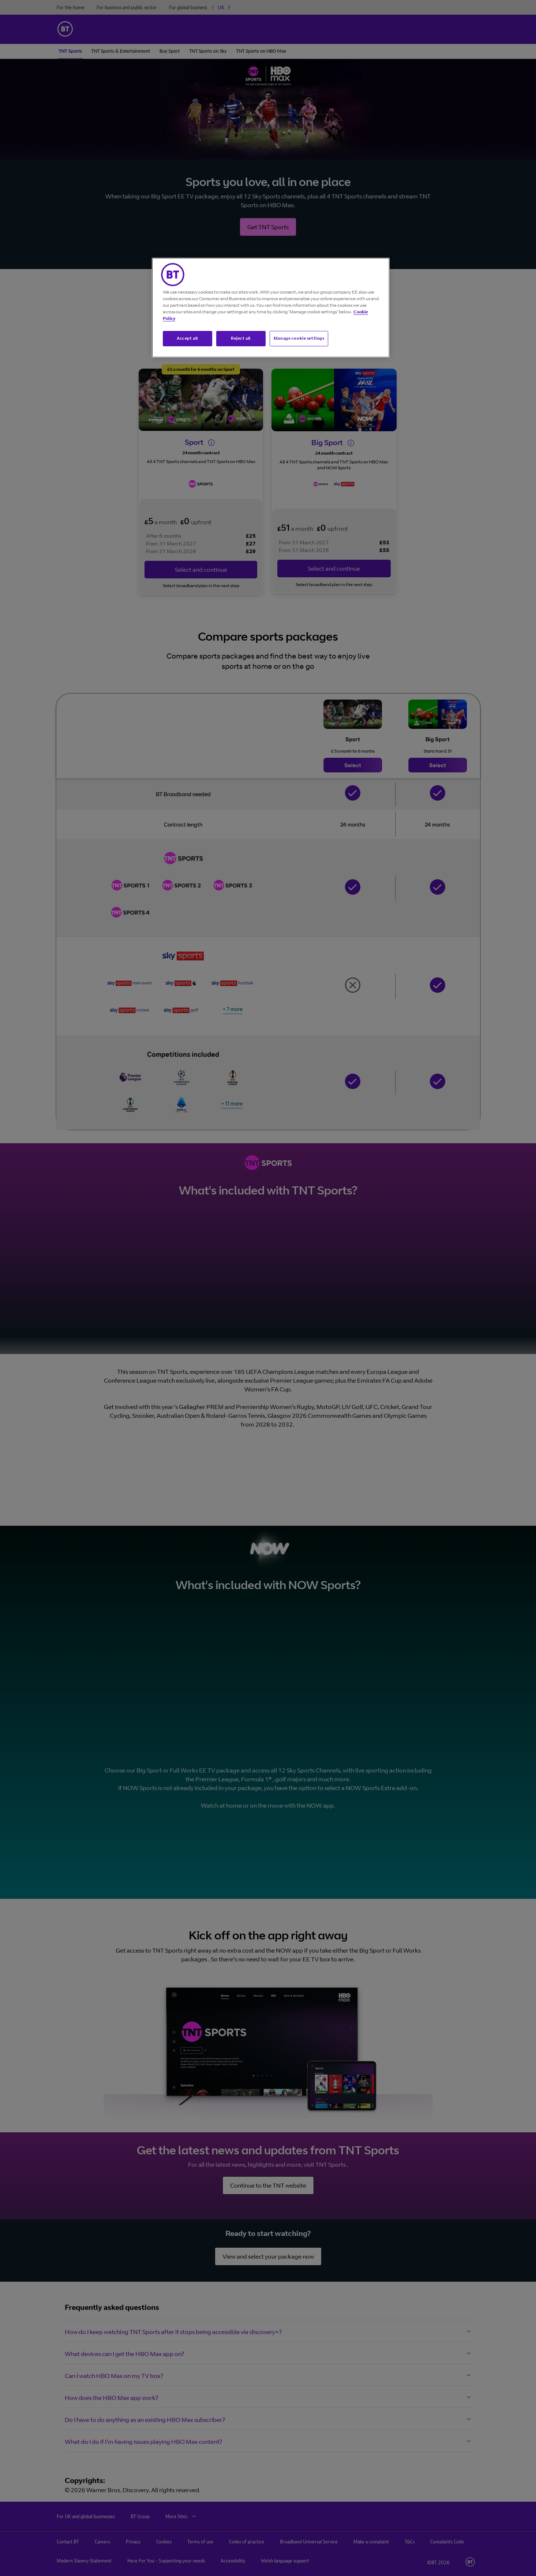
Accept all (187, 338)
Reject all (241, 338)
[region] (271, 308)
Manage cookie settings (299, 338)
